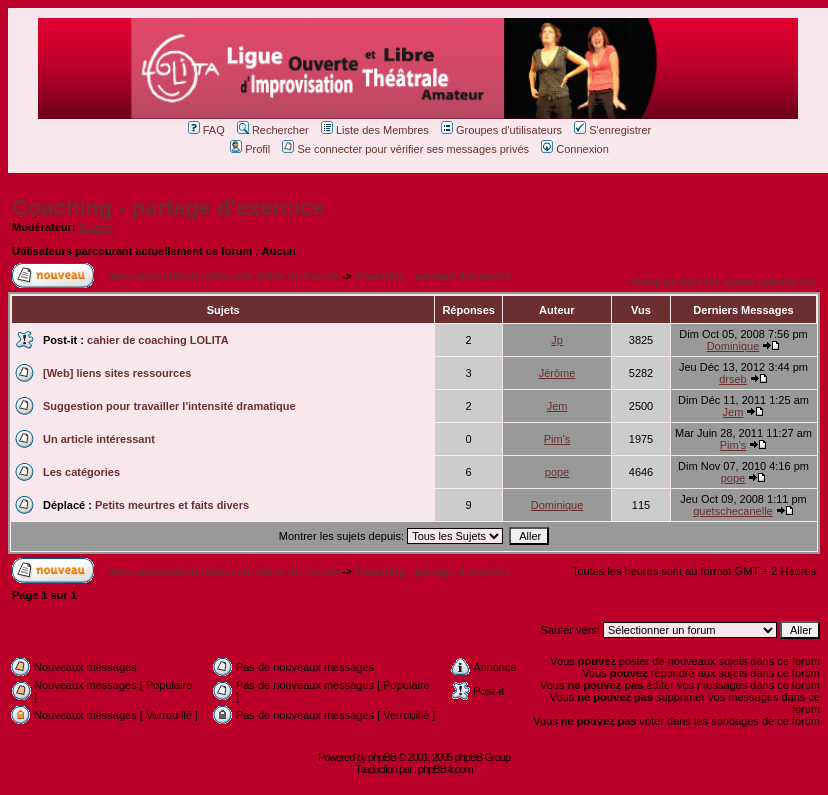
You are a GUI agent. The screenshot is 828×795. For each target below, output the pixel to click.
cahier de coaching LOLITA (158, 340)
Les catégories (81, 472)
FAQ (206, 130)
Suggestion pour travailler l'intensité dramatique (169, 406)
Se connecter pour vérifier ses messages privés (405, 149)
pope (557, 472)
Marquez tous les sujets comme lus (723, 282)
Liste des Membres (375, 130)
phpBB (382, 757)
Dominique (733, 346)
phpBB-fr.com (445, 769)
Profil (250, 149)
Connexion (575, 149)
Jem (557, 406)
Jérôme (557, 373)
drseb (733, 379)
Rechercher (273, 130)
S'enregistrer (612, 130)
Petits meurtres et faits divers (172, 505)
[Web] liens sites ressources (117, 373)
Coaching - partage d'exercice (168, 207)
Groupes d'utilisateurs (501, 130)
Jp (557, 340)
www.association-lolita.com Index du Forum (223, 276)
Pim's (557, 439)
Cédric (96, 227)
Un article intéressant (99, 439)
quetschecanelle (733, 511)
